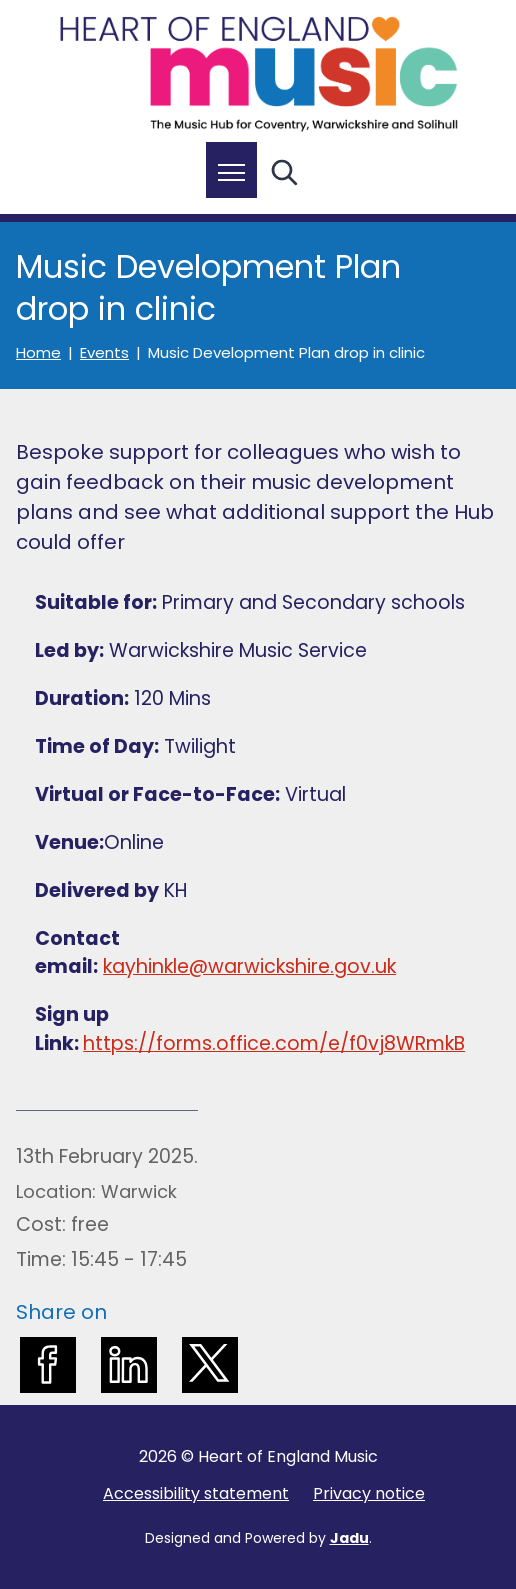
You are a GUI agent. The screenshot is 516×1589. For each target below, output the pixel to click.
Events (104, 353)
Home (38, 353)
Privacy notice (369, 1493)
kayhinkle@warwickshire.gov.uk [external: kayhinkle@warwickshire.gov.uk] (249, 966)
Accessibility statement (196, 1493)
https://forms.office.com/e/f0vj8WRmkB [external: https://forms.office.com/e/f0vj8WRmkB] (274, 1043)
